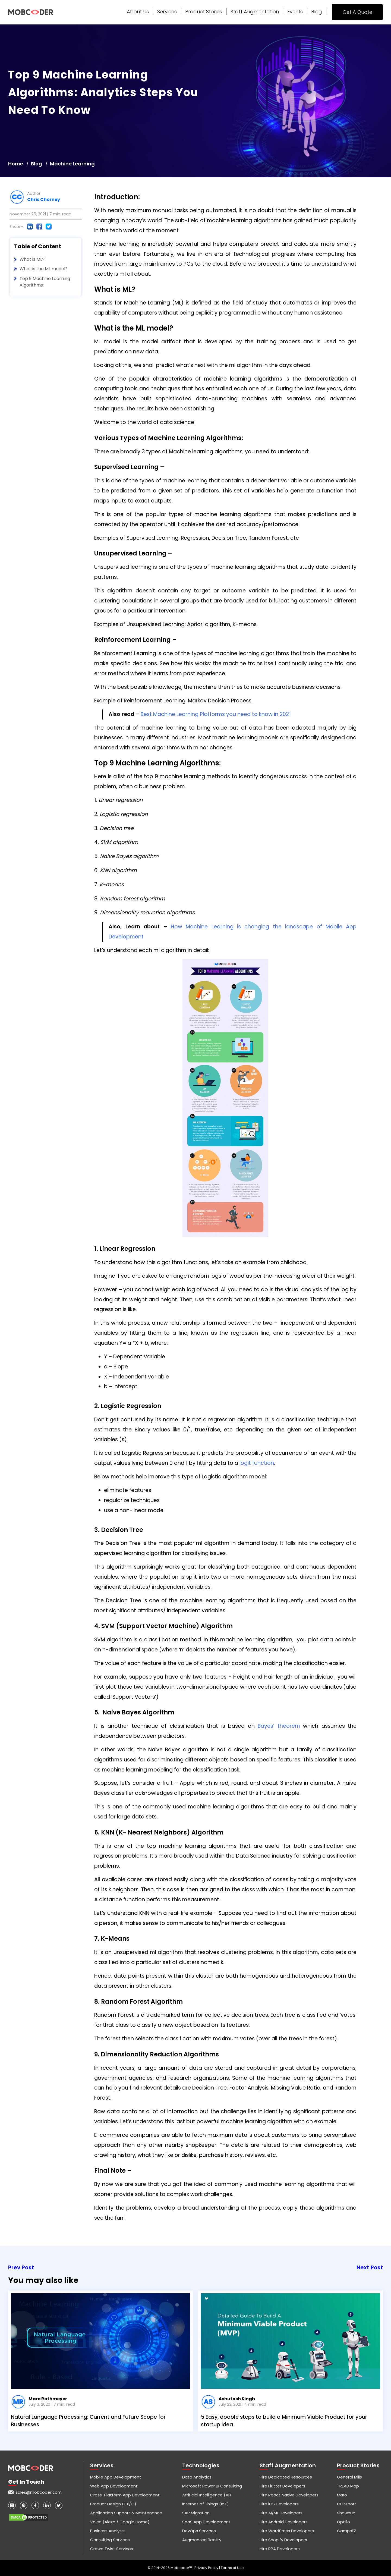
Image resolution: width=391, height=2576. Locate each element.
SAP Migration (196, 2513)
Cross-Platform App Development (125, 2495)
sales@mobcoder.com (38, 2492)
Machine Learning (72, 163)
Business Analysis (107, 2531)
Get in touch (26, 2482)
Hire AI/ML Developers (281, 2513)
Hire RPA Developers (280, 2549)
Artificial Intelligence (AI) (206, 2495)
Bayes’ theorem (279, 1726)
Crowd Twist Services (111, 2549)
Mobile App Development (115, 2477)
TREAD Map (348, 2486)
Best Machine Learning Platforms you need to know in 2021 (215, 714)
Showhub (346, 2513)
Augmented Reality (201, 2540)
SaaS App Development (206, 2522)
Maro (342, 2495)
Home (15, 163)
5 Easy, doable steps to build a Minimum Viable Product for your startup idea (284, 2421)
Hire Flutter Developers (282, 2486)
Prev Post (21, 2267)
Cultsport (346, 2504)
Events (295, 11)
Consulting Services (110, 2540)
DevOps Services (199, 2531)
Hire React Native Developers (289, 2495)
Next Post (370, 2267)
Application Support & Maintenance (126, 2513)
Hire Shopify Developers (283, 2540)
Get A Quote (357, 12)
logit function (256, 1463)
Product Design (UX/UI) (113, 2504)
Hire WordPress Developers (287, 2531)
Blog (316, 11)
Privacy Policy (206, 2567)
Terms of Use (232, 2567)
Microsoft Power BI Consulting (212, 2486)
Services (167, 11)
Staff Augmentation (255, 11)
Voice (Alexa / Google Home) (120, 2522)
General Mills (349, 2477)
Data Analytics (197, 2477)
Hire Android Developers (284, 2522)
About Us (138, 11)
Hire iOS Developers (279, 2504)
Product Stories (203, 11)
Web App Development (114, 2486)
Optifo (343, 2522)
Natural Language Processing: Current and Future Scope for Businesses (88, 2421)
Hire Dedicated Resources (286, 2477)
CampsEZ (346, 2531)
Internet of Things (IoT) (205, 2504)
